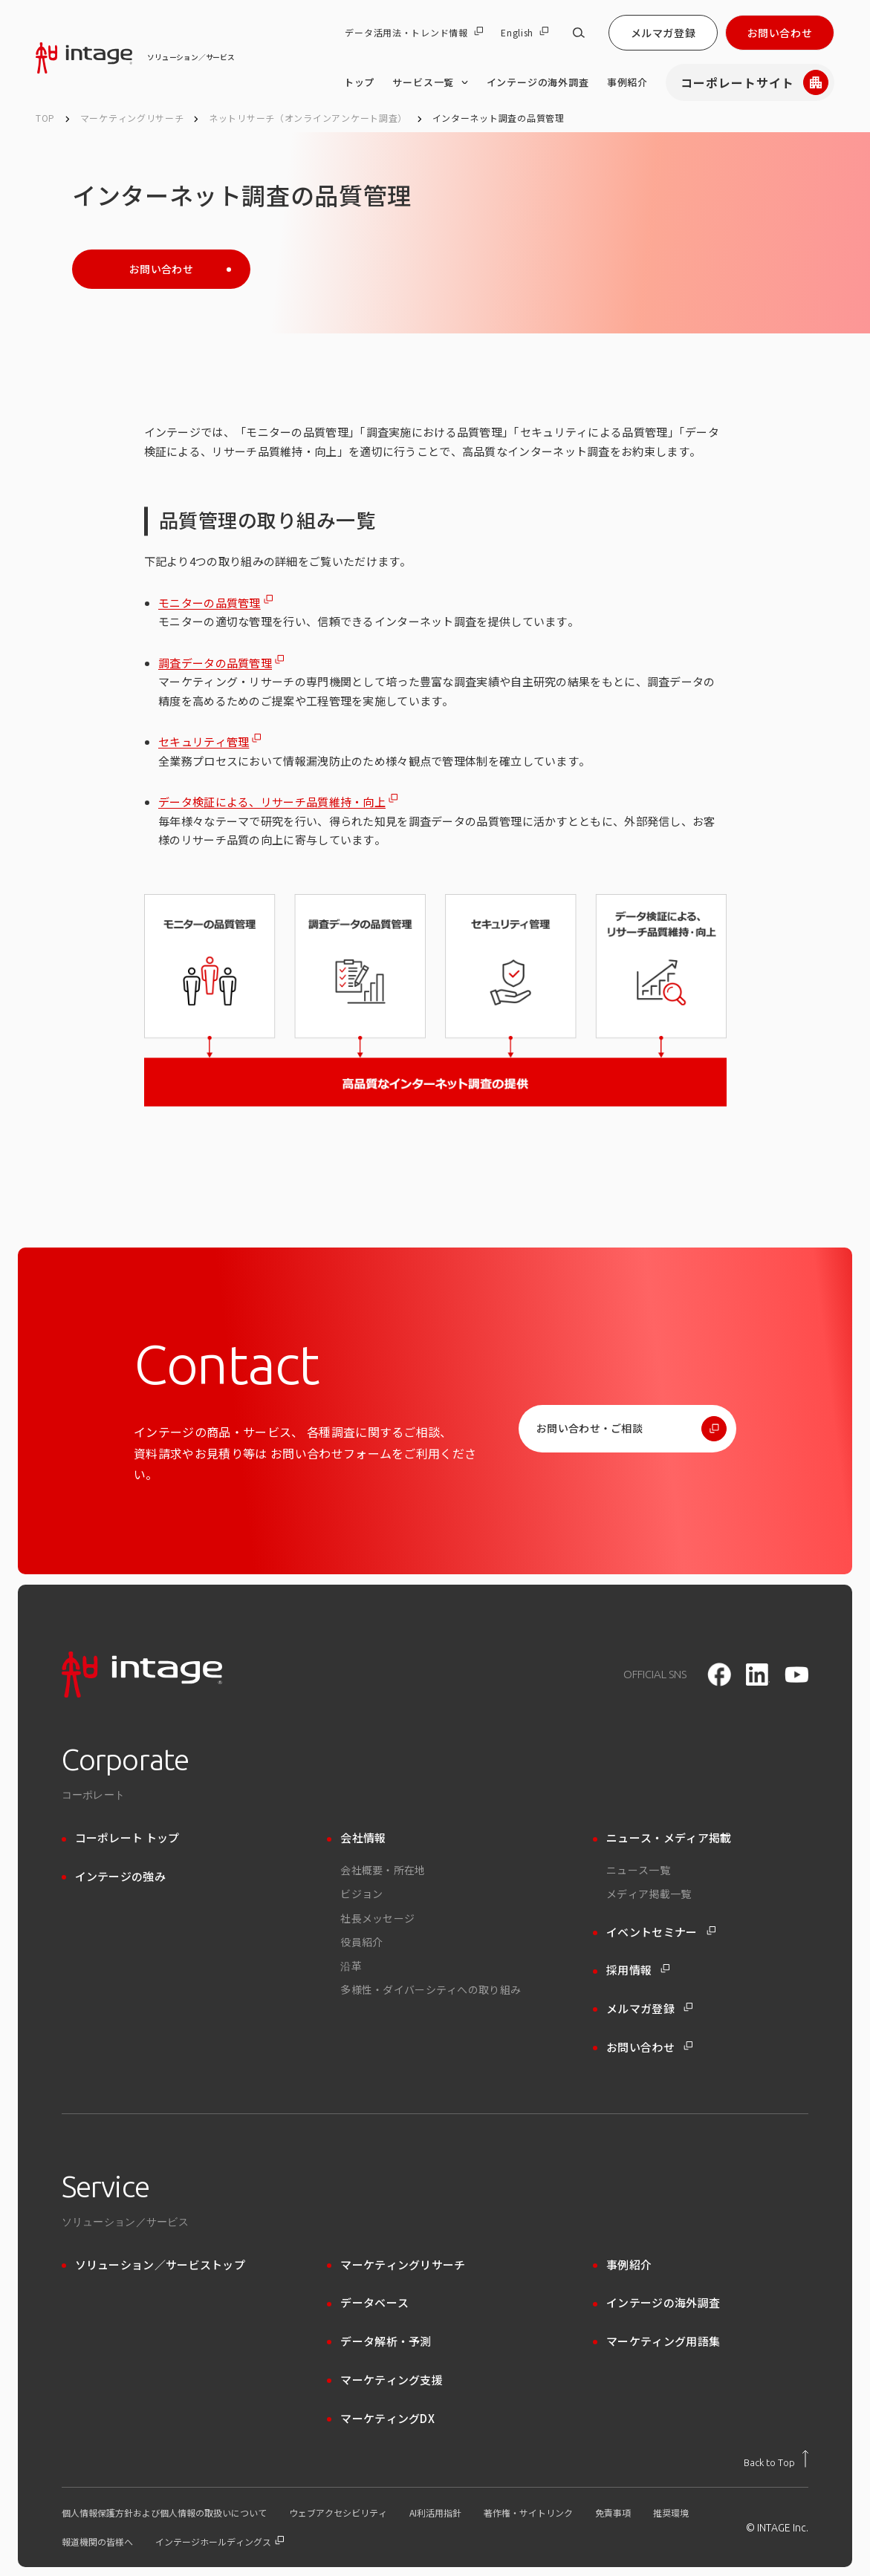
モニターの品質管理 (209, 602)
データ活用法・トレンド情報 (413, 33)
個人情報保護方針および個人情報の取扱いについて (164, 2513)
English (524, 33)
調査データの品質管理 (215, 663)
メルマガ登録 (663, 32)
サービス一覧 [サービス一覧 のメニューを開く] (430, 82)
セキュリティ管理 (203, 741)
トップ (359, 82)
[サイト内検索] (579, 32)
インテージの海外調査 (538, 82)
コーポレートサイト (754, 82)
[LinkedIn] (758, 1674)
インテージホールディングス (219, 2542)
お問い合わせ (779, 32)
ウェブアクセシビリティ (338, 2513)
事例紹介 (627, 82)
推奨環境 (671, 2513)
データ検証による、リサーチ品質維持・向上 (272, 801)
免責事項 (613, 2513)
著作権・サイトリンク (528, 2513)
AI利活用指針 (435, 2513)
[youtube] (796, 1674)
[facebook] (719, 1674)
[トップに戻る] (776, 2459)
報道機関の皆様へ (97, 2542)
